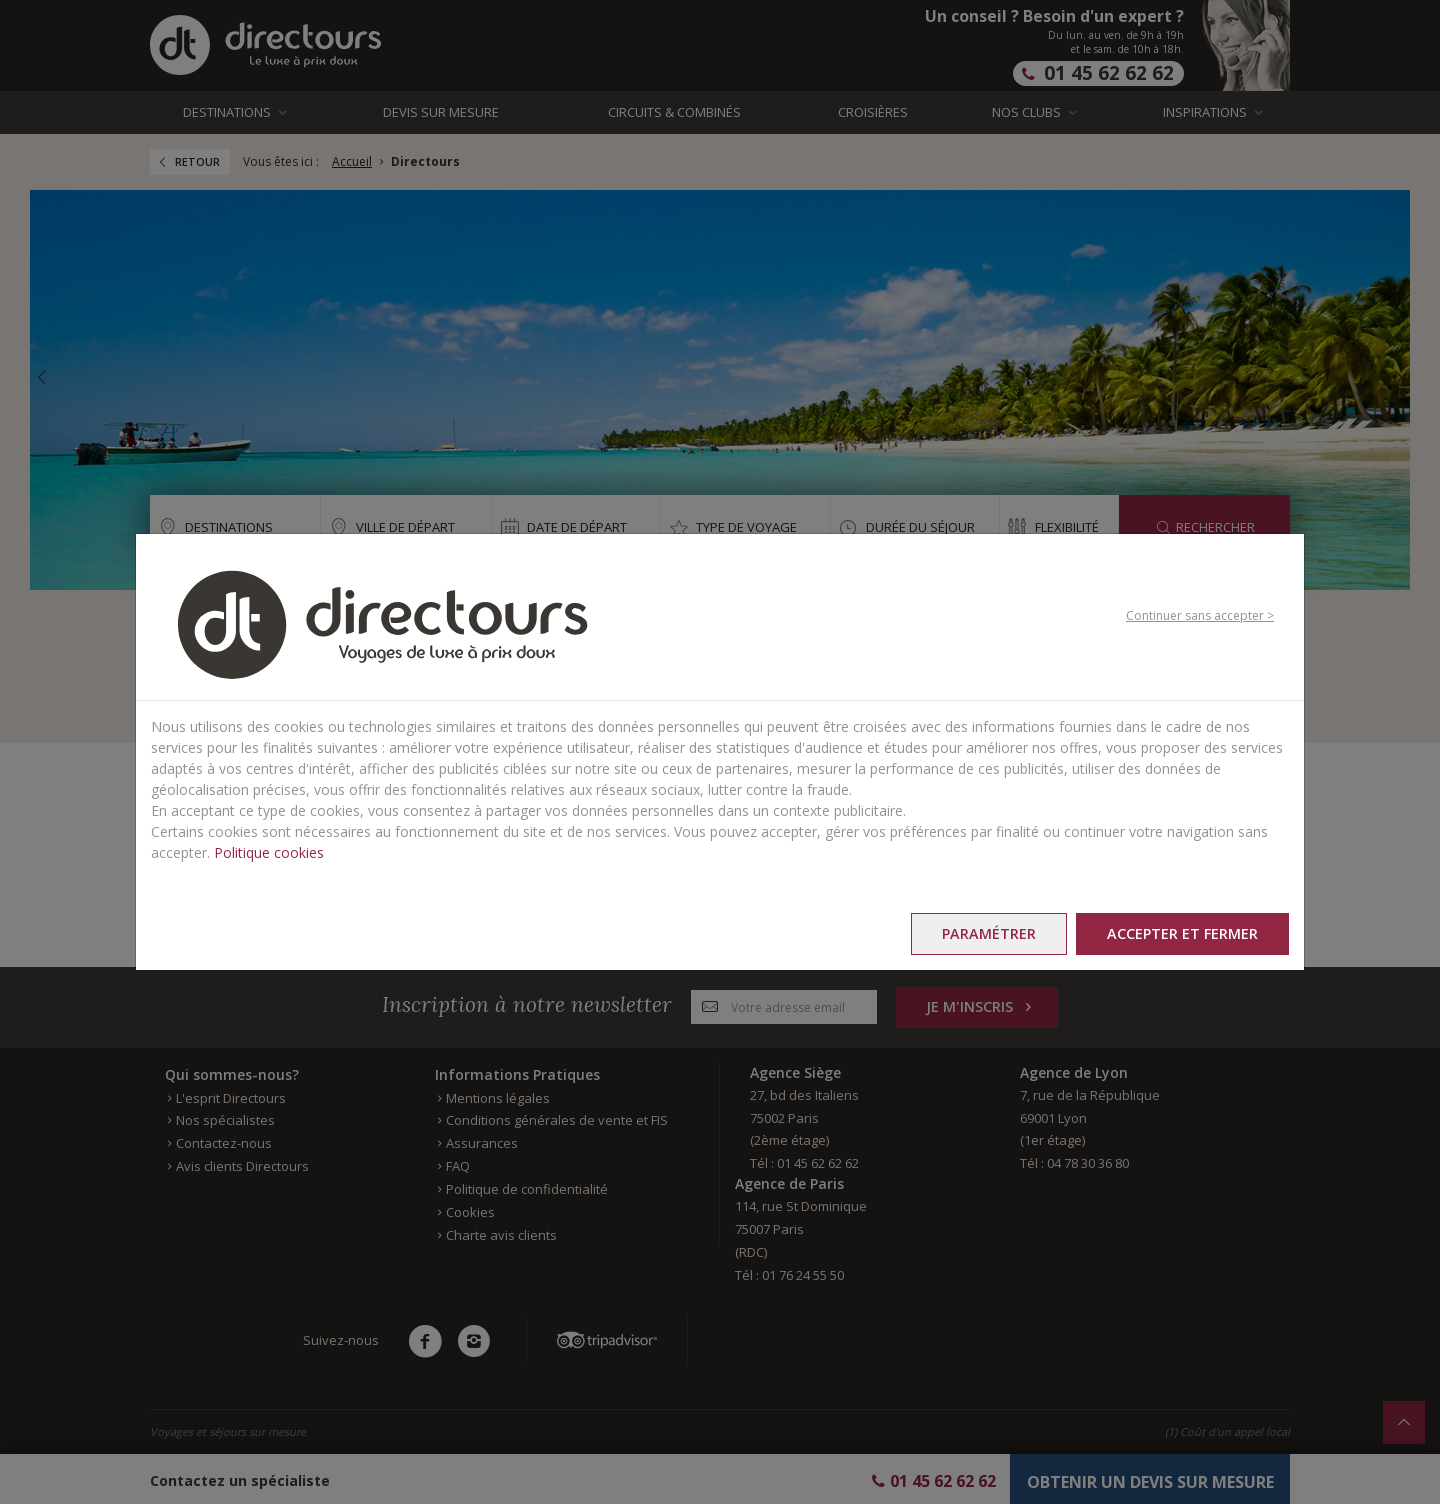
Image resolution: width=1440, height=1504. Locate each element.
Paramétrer (989, 933)
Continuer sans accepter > (1200, 615)
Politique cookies (269, 852)
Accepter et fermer (1182, 933)
